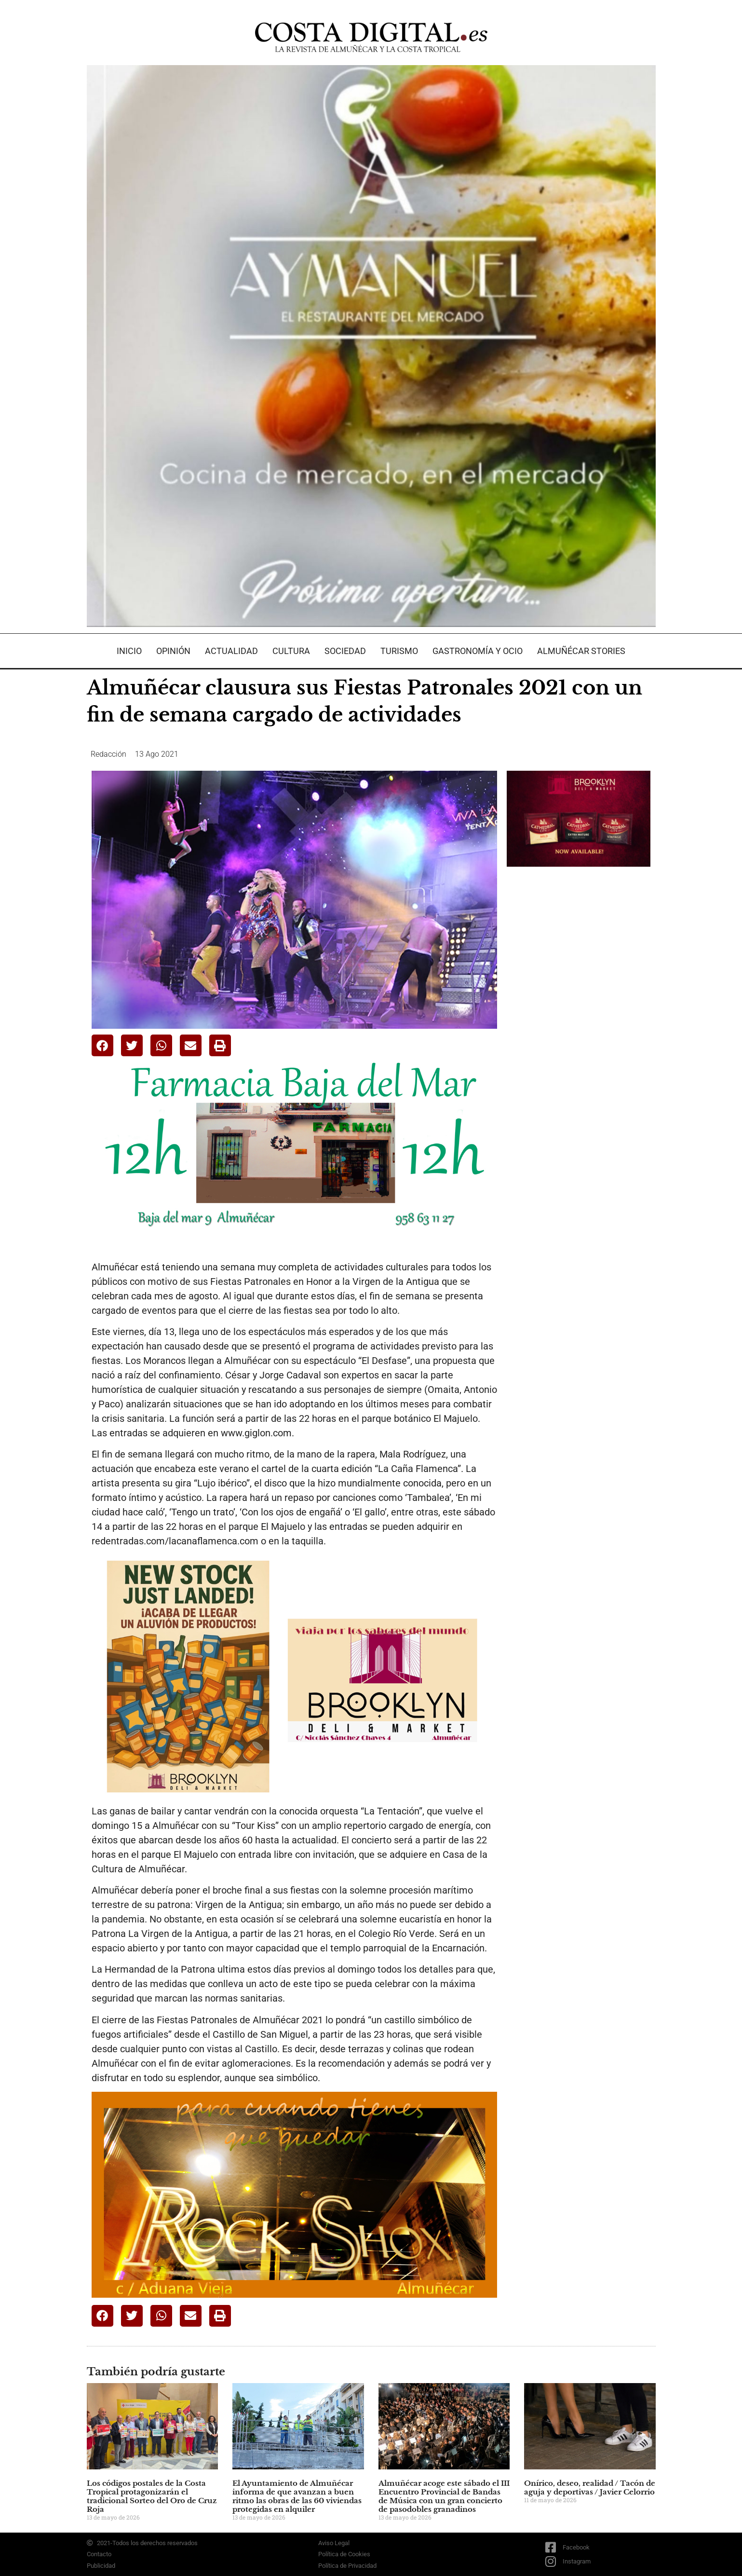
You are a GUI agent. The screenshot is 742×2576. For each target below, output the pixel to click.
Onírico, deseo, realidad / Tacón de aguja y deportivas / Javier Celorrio (589, 2487)
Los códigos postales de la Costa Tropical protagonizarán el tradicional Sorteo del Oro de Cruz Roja (152, 2496)
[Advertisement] (579, 1026)
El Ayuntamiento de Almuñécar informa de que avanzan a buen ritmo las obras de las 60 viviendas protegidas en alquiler (297, 2496)
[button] (102, 1045)
